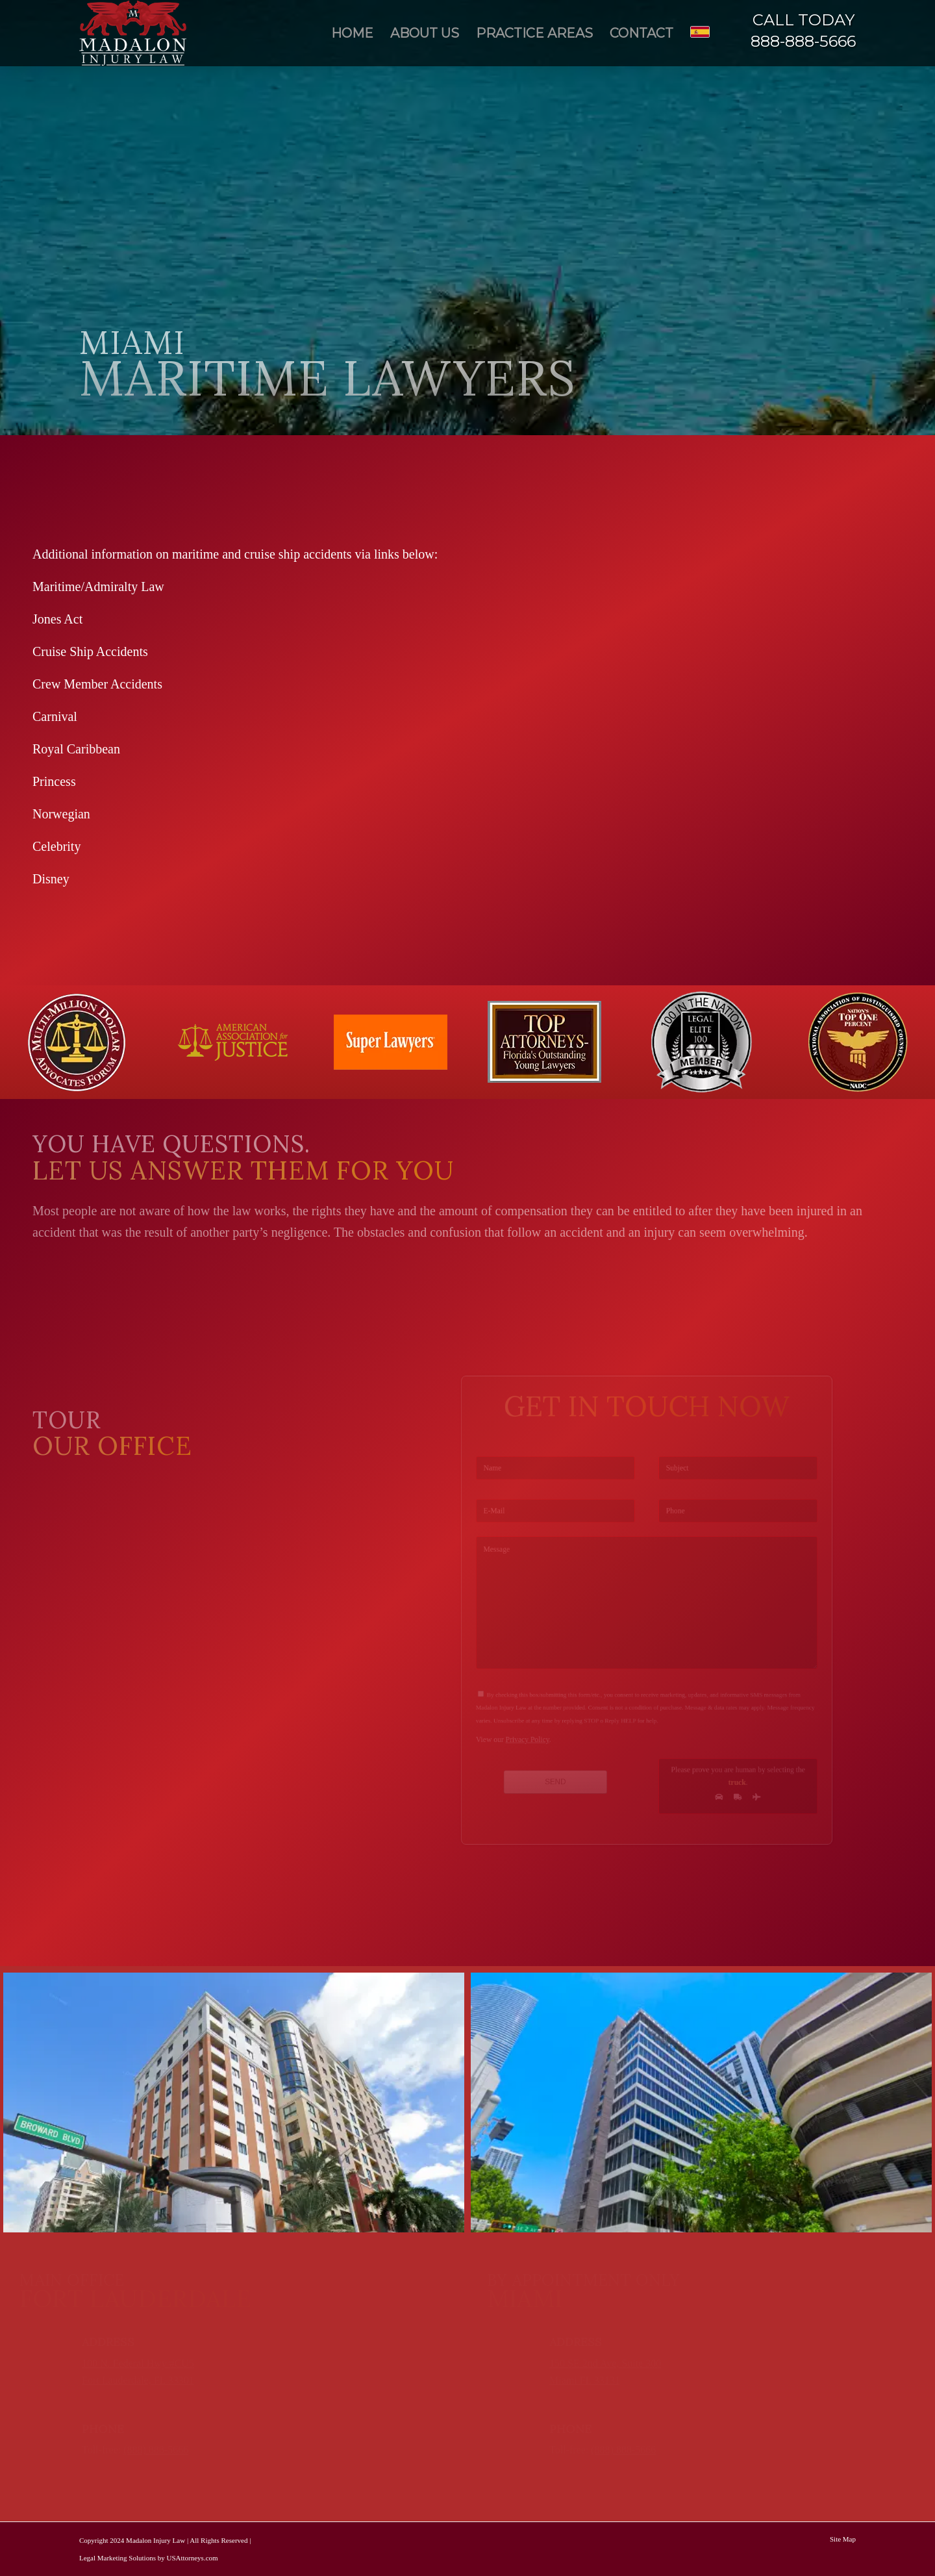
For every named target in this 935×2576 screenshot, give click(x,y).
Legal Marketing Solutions (117, 2558)
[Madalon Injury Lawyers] (132, 33)
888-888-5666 (803, 41)
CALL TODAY (803, 19)
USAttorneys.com (192, 2558)
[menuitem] (352, 33)
